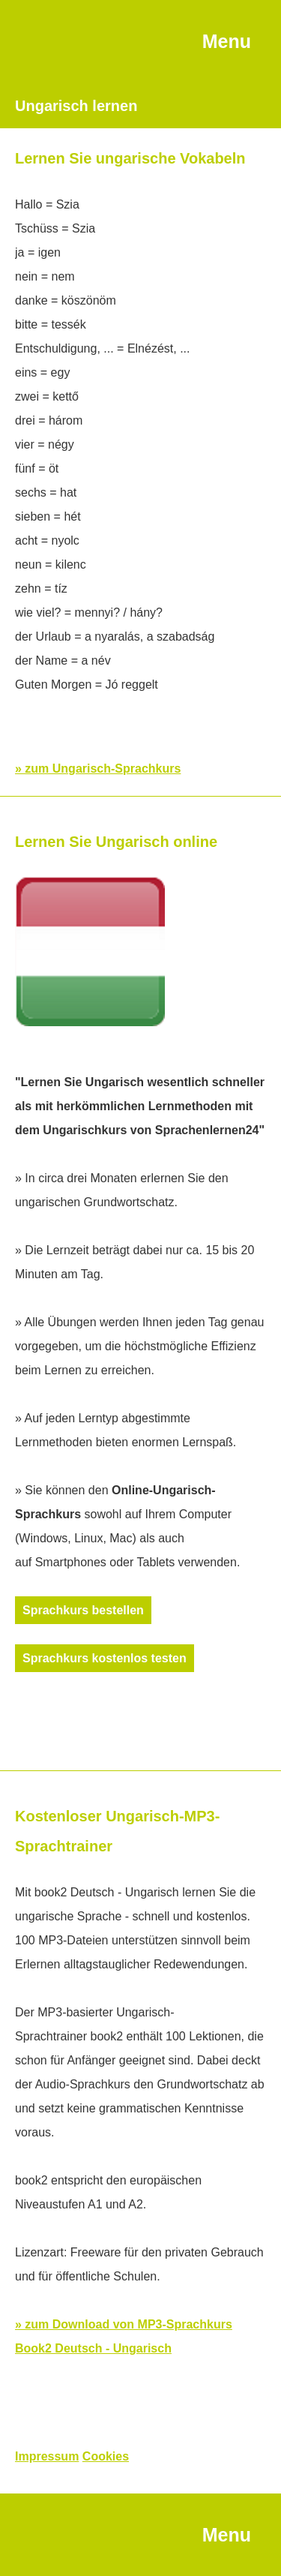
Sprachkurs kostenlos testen (104, 1658)
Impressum (47, 2456)
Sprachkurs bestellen (83, 1610)
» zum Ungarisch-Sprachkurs (98, 768)
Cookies (105, 2456)
